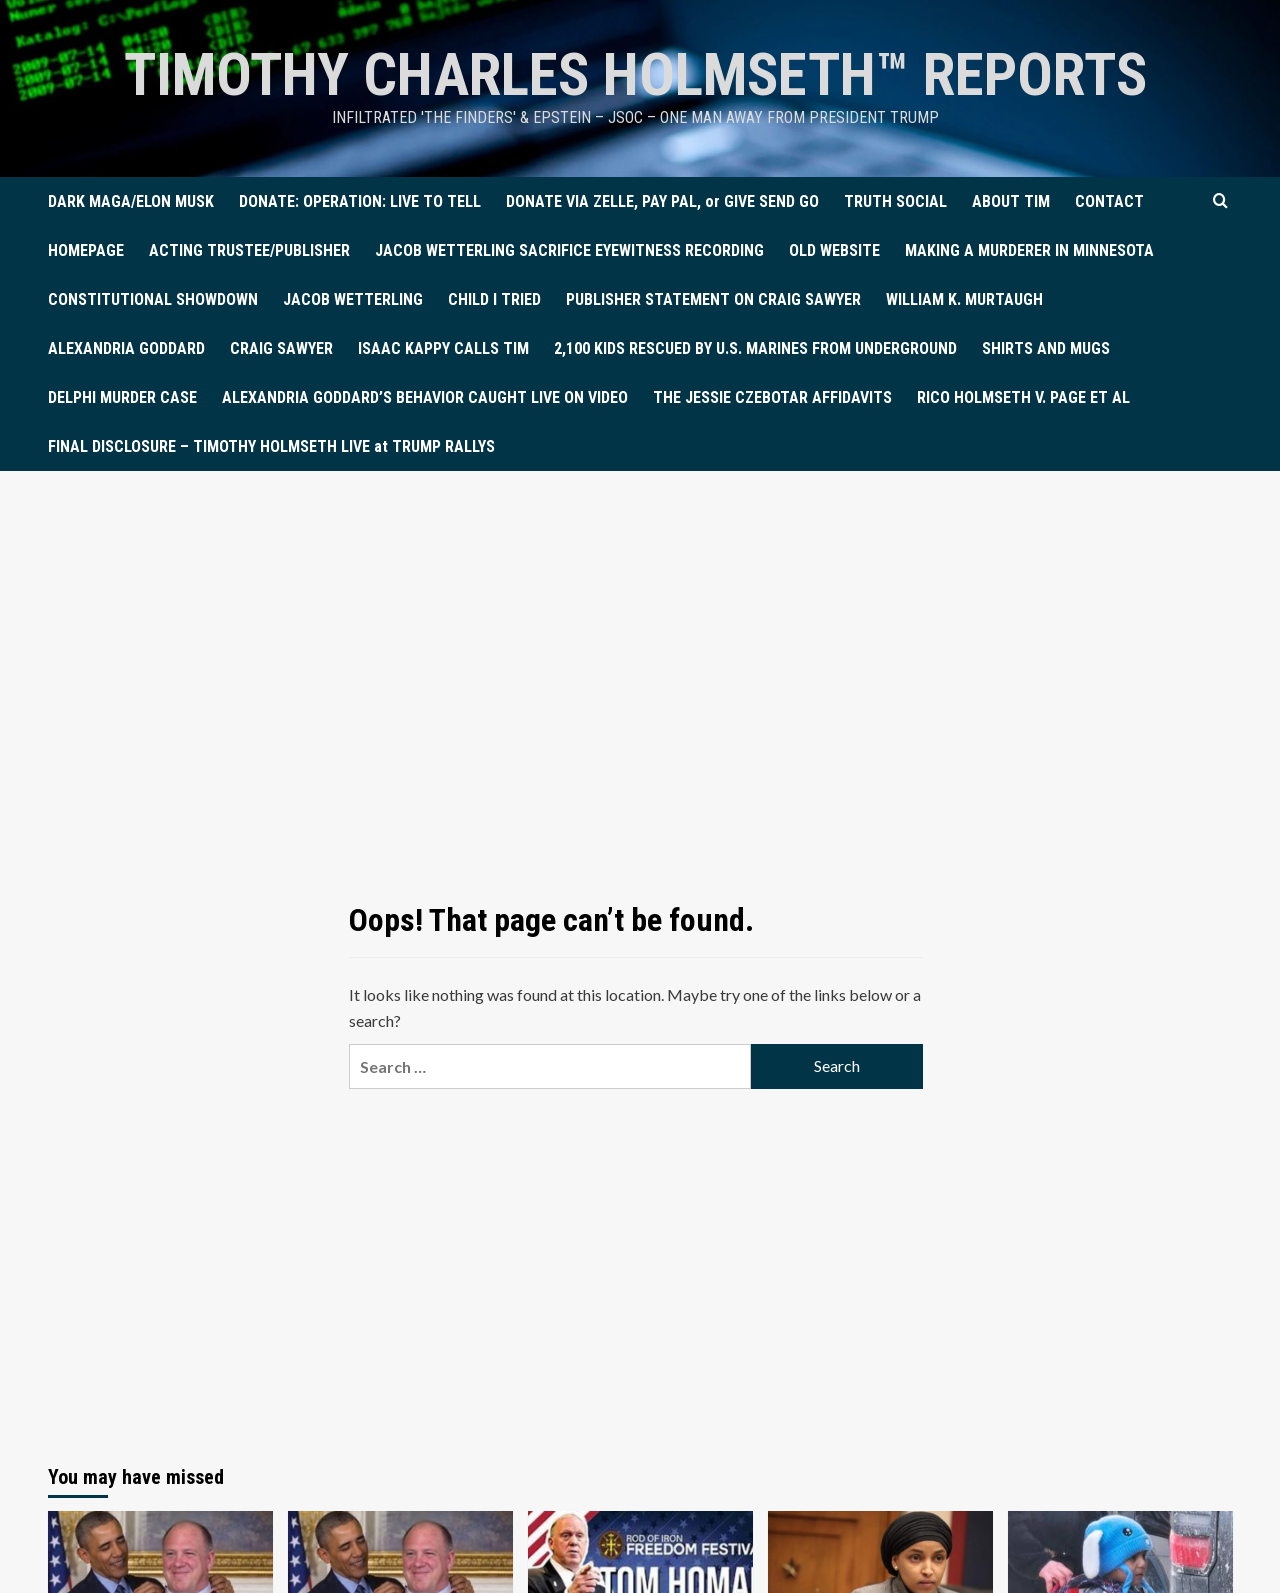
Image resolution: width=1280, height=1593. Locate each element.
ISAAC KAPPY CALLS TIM (443, 348)
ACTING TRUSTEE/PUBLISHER (249, 250)
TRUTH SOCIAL (895, 201)
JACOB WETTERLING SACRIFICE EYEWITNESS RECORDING (569, 250)
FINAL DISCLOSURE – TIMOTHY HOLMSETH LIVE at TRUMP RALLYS (271, 446)
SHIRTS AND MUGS (1046, 348)
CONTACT (1109, 201)
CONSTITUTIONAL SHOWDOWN (153, 299)
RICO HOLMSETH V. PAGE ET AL (1023, 397)
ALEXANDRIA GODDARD (126, 348)
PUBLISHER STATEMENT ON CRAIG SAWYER (713, 299)
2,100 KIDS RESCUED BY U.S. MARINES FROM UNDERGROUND (755, 348)
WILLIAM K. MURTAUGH (964, 299)
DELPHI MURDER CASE (122, 397)
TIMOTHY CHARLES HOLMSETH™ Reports (635, 74)
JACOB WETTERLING (353, 299)
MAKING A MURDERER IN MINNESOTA (1029, 250)
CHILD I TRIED (494, 299)
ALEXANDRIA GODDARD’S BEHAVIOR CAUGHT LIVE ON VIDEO (425, 397)
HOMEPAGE (86, 250)
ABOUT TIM (1011, 201)
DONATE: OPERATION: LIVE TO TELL (360, 201)
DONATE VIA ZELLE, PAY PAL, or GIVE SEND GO (662, 201)
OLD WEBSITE (834, 250)
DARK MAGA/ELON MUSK (131, 201)
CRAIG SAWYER (281, 348)
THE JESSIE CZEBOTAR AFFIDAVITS (772, 397)
